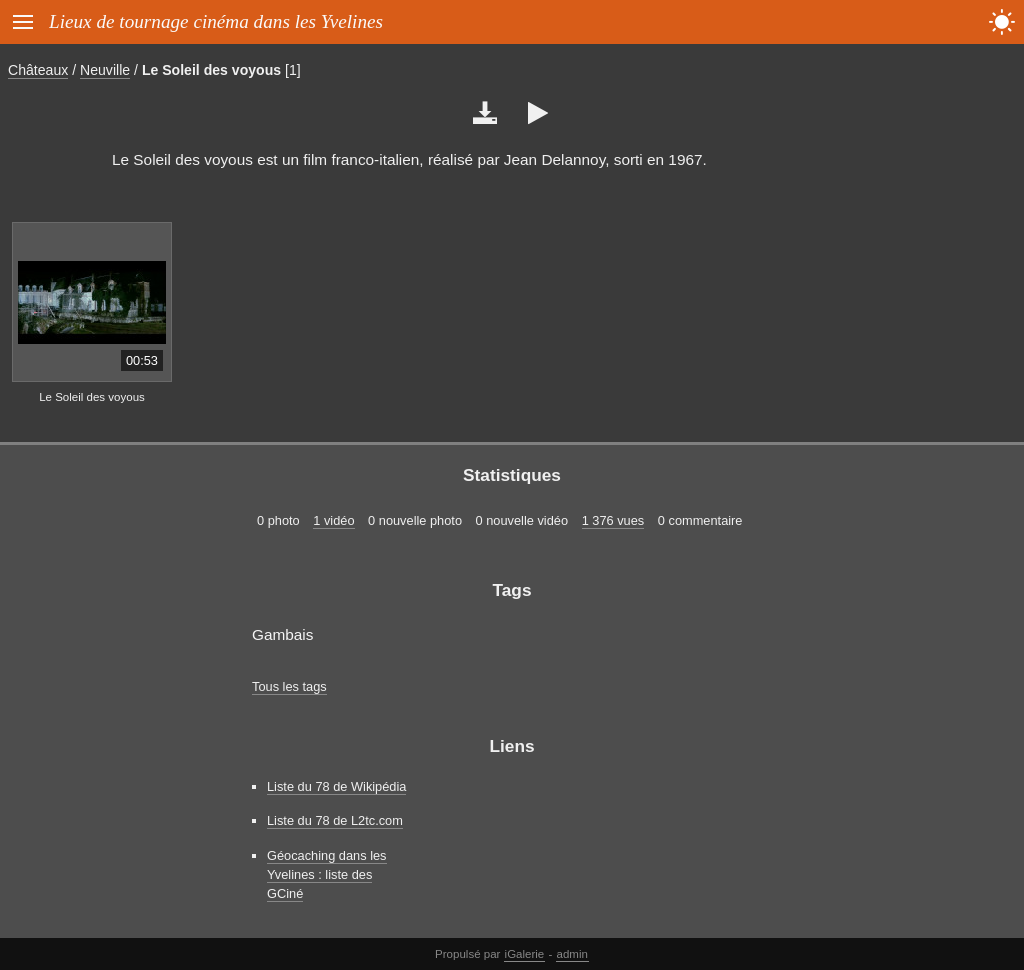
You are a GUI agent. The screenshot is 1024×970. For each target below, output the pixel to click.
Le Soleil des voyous (211, 70)
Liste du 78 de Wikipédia (336, 786)
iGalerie (525, 954)
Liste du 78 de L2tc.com (335, 820)
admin (572, 954)
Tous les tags (289, 686)
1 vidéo (333, 520)
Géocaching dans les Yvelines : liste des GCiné (327, 874)
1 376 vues (613, 520)
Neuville (105, 70)
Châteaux (38, 70)
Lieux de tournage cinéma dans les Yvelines (216, 21)
